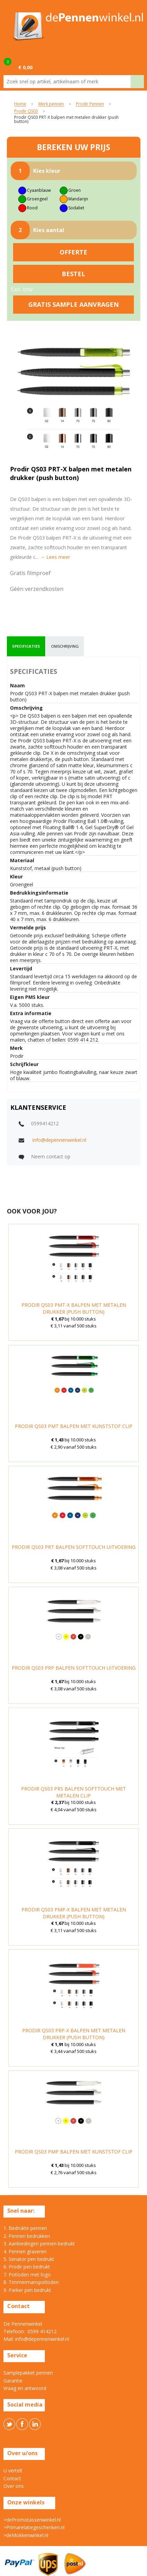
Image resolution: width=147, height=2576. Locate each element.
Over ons (13, 2486)
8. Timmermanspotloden (31, 2282)
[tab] (26, 646)
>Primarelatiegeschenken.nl (34, 2527)
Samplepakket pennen (28, 2372)
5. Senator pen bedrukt (28, 2259)
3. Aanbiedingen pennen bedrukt (39, 2243)
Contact (12, 2478)
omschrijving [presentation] (65, 646)
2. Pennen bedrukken (26, 2236)
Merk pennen (51, 104)
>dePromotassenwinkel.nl (32, 2519)
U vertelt (12, 2470)
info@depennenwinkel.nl (59, 1140)
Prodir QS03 (26, 111)
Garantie (12, 2380)
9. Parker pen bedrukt (27, 2290)
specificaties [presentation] (26, 646)
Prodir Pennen (90, 104)
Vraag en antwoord (24, 2388)
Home (20, 104)
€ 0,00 (25, 67)
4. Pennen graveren (25, 2251)
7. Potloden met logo (27, 2274)
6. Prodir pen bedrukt (26, 2266)
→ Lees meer (55, 557)
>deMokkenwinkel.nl (25, 2535)
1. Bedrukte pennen (25, 2228)
